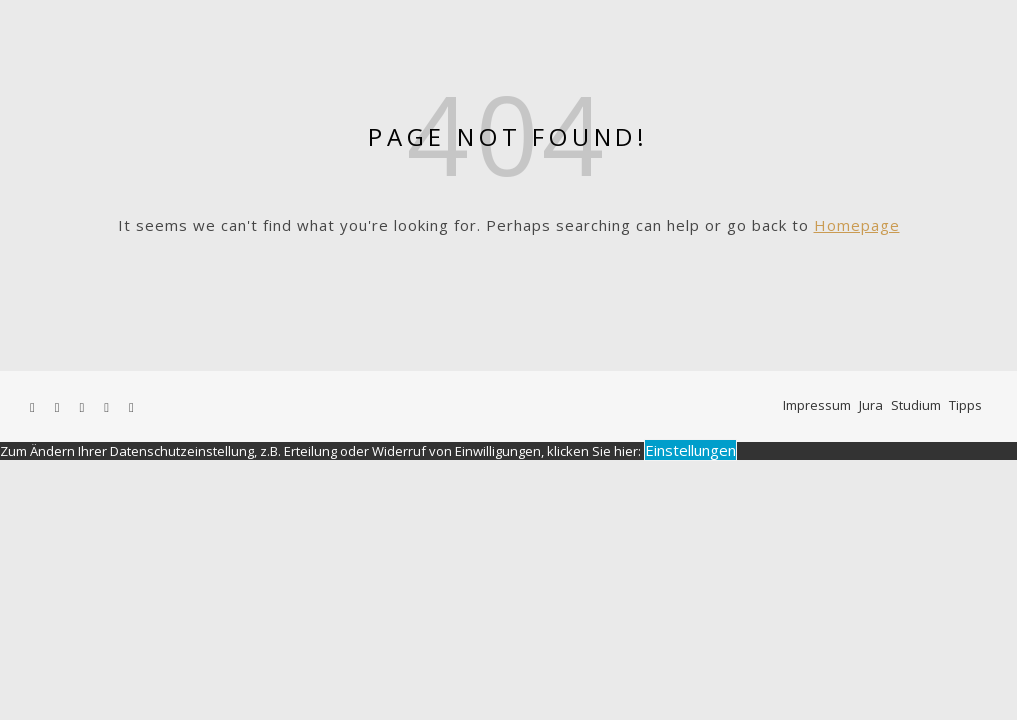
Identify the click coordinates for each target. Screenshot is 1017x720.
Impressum (817, 405)
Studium (916, 405)
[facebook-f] (34, 407)
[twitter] (59, 407)
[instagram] (84, 407)
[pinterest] (108, 407)
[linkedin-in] (131, 407)
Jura (871, 405)
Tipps (965, 405)
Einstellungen (690, 450)
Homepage (857, 225)
